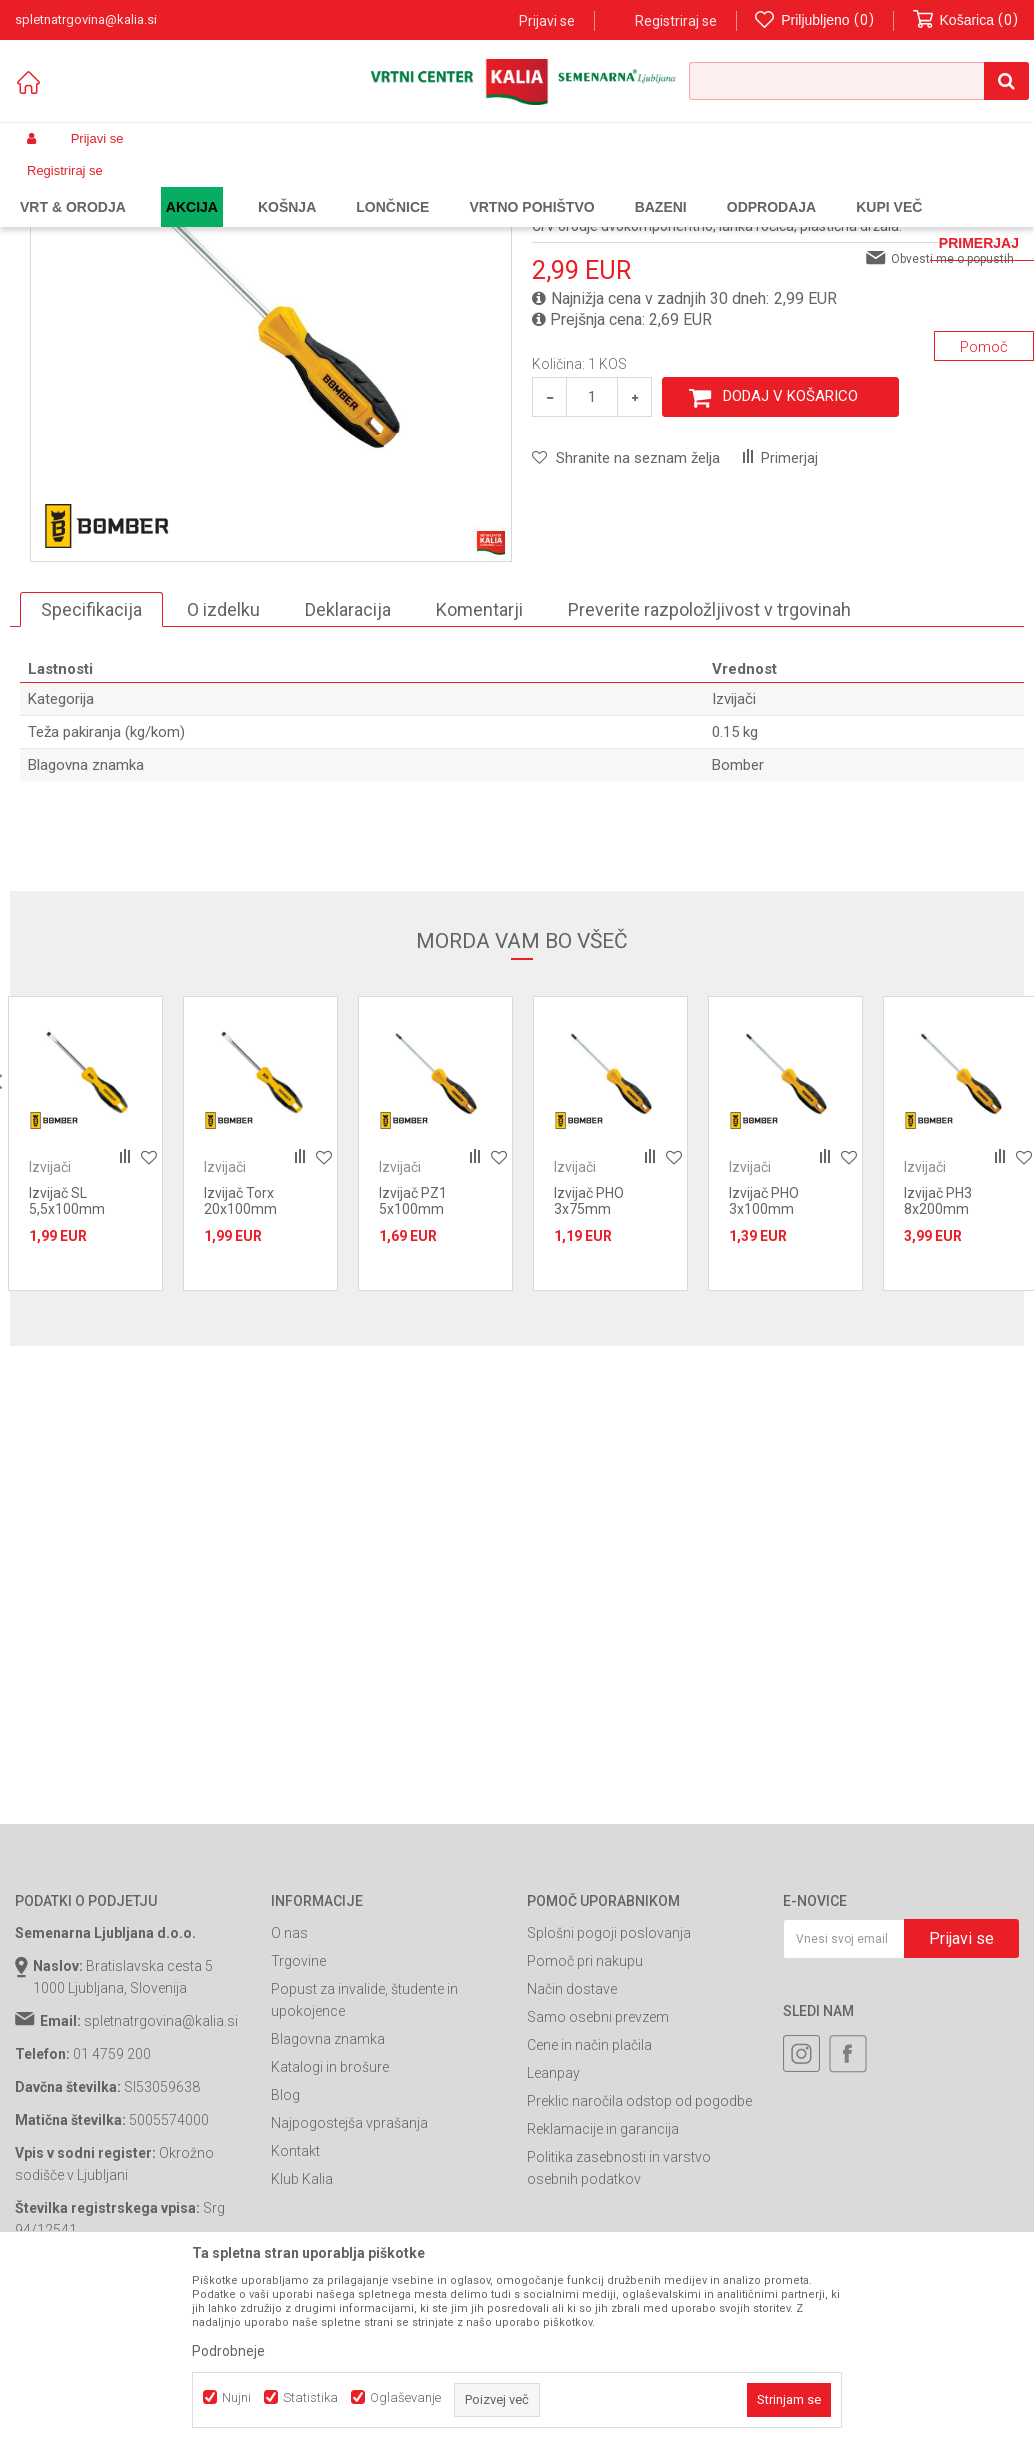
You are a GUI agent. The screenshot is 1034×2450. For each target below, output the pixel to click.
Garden (216, 186)
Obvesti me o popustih (952, 422)
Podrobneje (228, 2351)
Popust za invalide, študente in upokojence (364, 2163)
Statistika (310, 2397)
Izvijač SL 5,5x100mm (67, 1364)
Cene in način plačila (589, 2208)
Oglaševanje (405, 2397)
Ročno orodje (374, 186)
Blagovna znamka (328, 2202)
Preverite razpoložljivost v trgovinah (709, 772)
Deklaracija (348, 772)
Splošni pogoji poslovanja (609, 2096)
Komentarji (479, 772)
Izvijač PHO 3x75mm (589, 1364)
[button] (859, 81)
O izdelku (223, 772)
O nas (289, 2096)
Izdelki (163, 186)
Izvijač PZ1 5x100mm (413, 1364)
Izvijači (445, 186)
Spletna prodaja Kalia (72, 186)
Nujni (236, 2397)
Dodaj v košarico (790, 559)
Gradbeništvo (287, 186)
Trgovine (298, 2124)
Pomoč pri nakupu (585, 2124)
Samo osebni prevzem (598, 2180)
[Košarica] (966, 20)
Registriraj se (676, 21)
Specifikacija (91, 772)
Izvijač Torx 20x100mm (240, 1364)
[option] (271, 484)
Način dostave (572, 2152)
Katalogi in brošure (330, 2230)
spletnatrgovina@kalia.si (161, 2184)
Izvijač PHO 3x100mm (764, 1364)
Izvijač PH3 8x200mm (938, 1364)
